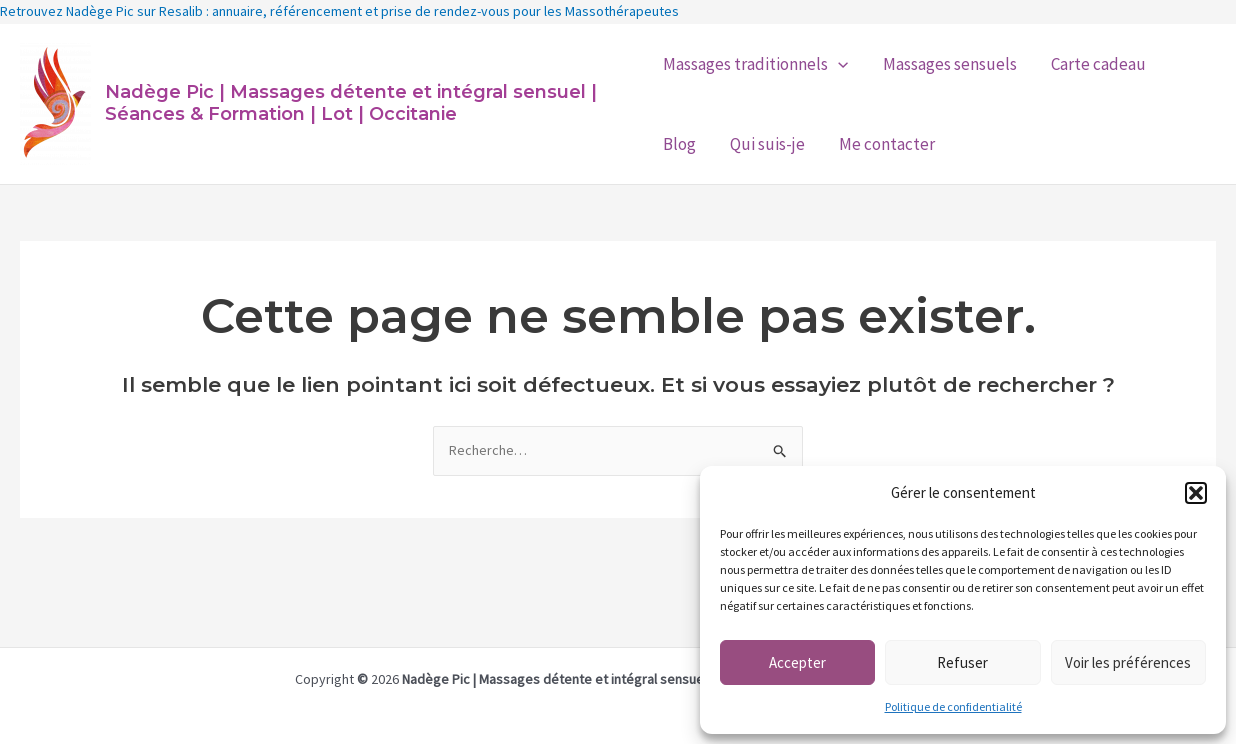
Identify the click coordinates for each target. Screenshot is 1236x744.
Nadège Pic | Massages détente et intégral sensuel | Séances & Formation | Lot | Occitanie (351, 103)
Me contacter (887, 144)
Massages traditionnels (755, 64)
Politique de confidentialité (953, 706)
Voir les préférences (1128, 662)
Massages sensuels (950, 64)
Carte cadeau (1098, 64)
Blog (679, 144)
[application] (838, 64)
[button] (1196, 493)
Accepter (797, 662)
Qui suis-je (767, 144)
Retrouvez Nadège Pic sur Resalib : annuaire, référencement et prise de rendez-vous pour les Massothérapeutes (339, 11)
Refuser (962, 662)
